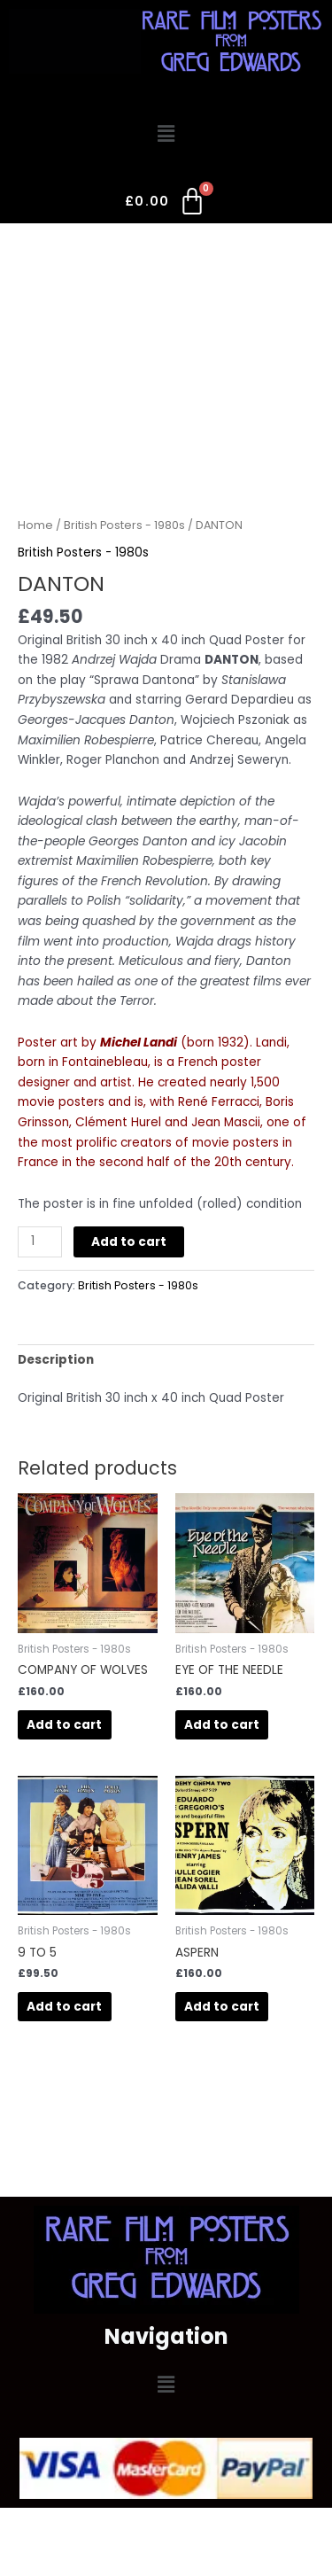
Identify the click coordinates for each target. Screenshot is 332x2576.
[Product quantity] (40, 1241)
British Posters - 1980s (124, 525)
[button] (166, 135)
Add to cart (128, 1242)
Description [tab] (56, 1359)
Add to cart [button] (64, 1724)
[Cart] (166, 204)
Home (35, 525)
